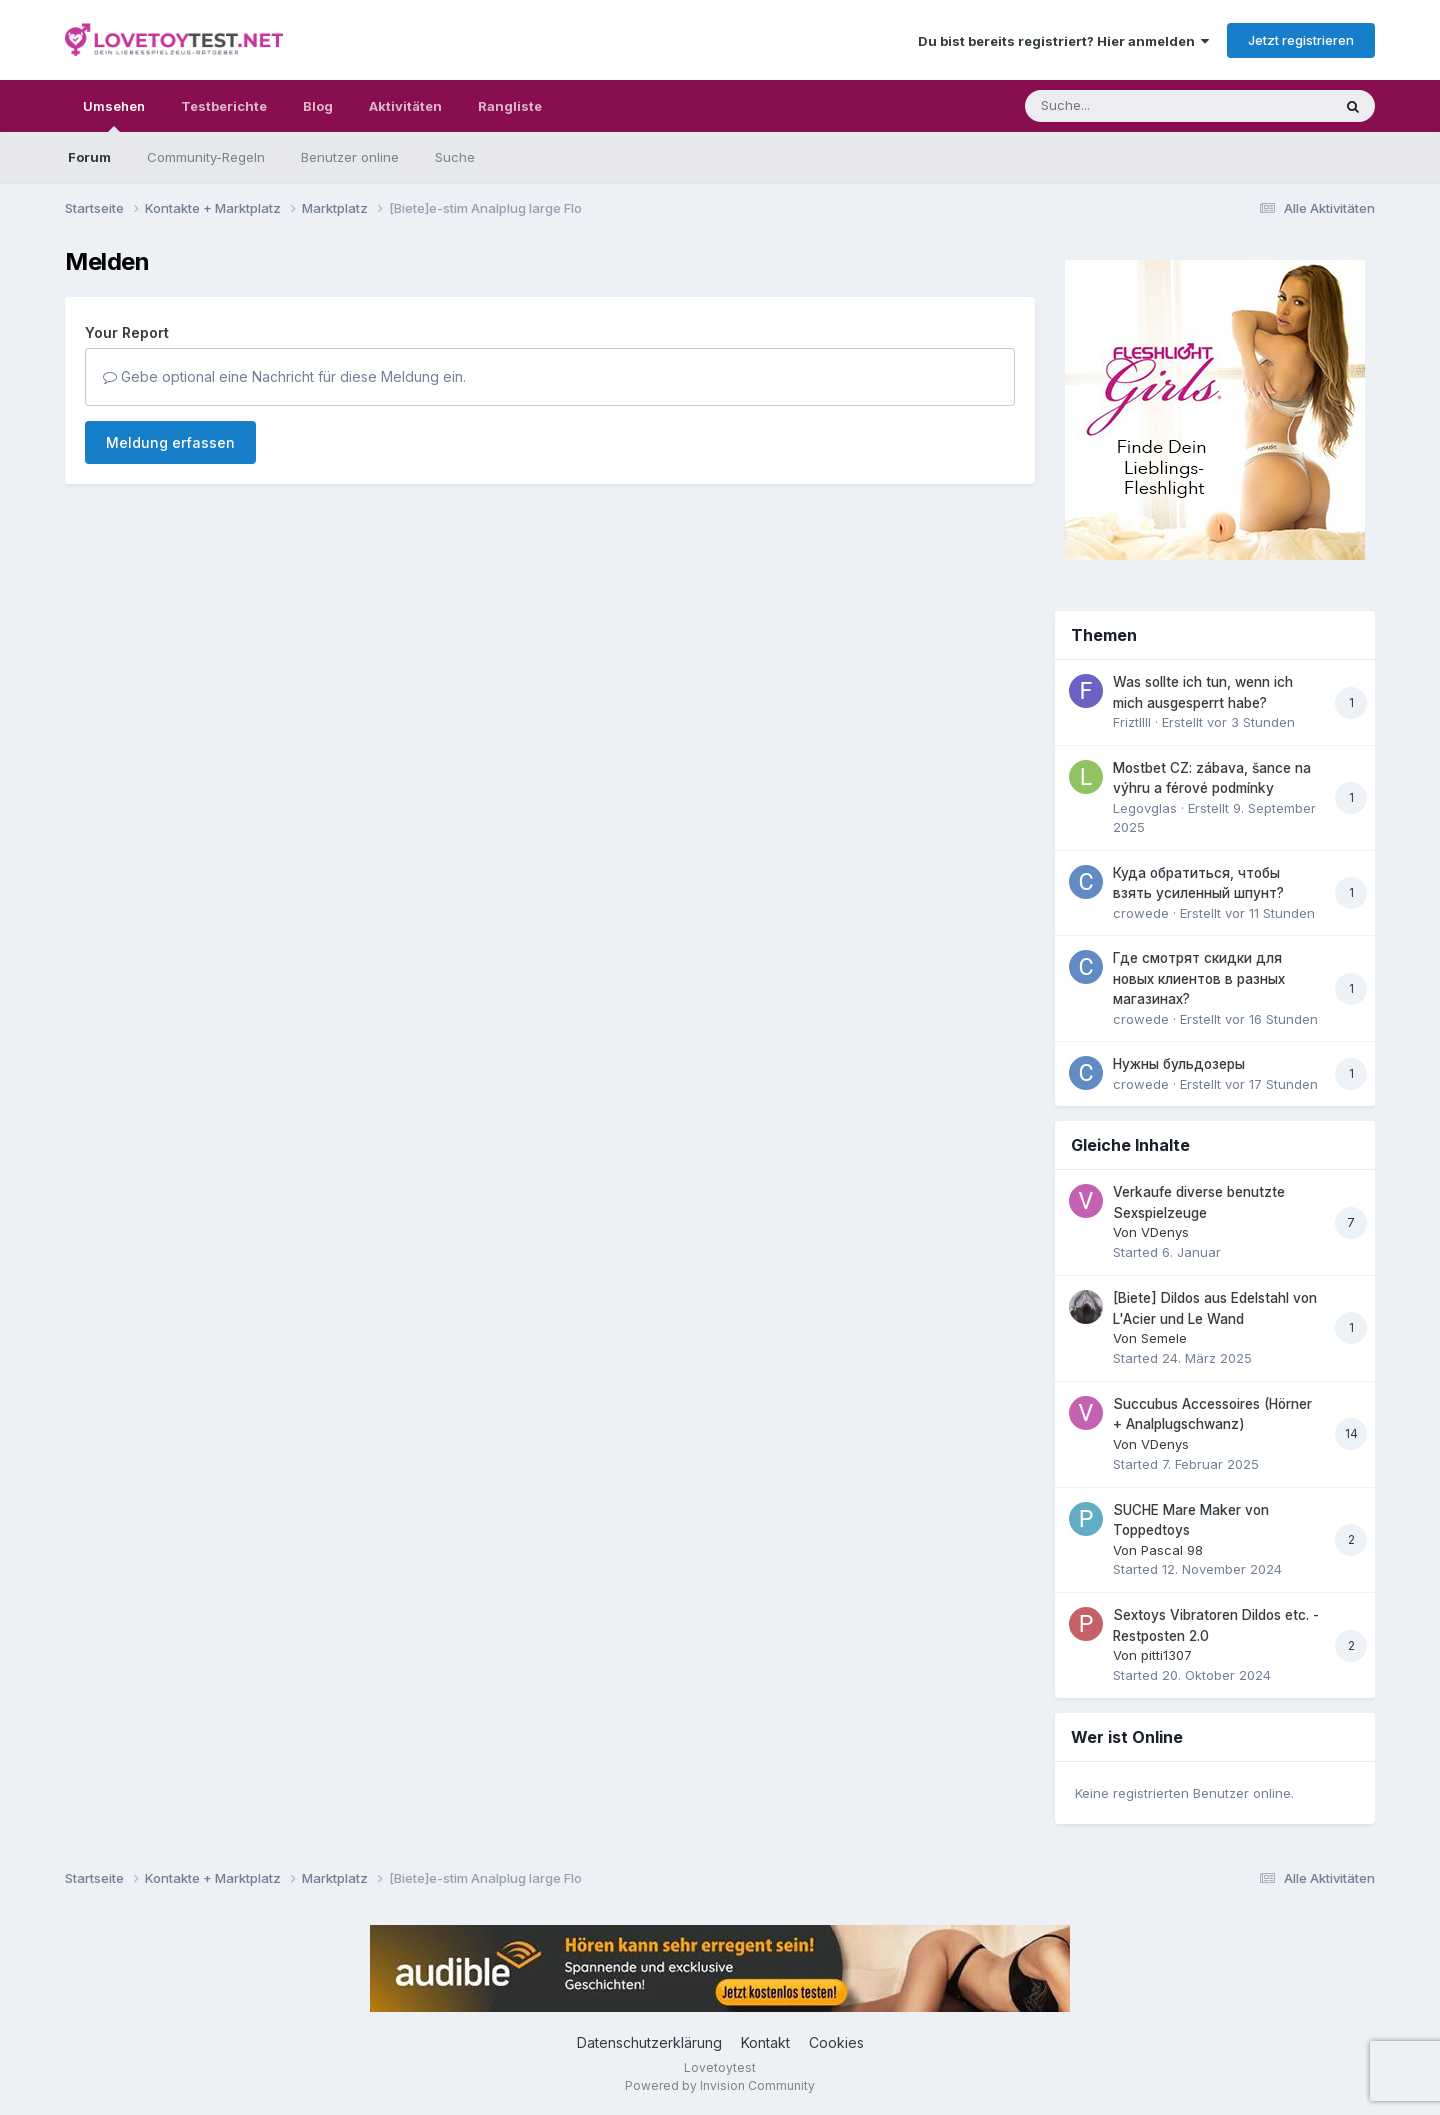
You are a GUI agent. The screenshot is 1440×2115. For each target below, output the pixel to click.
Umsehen (114, 115)
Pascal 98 (1172, 1550)
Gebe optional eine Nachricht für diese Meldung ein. (284, 376)
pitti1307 (1166, 1655)
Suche (455, 157)
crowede (1141, 913)
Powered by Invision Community (720, 2085)
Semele (1164, 1338)
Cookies (836, 2042)
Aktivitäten (405, 106)
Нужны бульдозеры (1179, 1064)
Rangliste (510, 106)
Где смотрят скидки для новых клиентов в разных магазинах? (1199, 978)
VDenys (1165, 1232)
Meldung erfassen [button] (170, 442)
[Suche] (1137, 106)
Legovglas (1145, 808)
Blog (318, 106)
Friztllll (1132, 722)
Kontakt (765, 2042)
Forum (89, 157)
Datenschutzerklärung (649, 2042)
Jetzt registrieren (1301, 40)
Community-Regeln (206, 157)
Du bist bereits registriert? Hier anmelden (1063, 41)
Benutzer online (350, 157)
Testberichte (224, 106)
